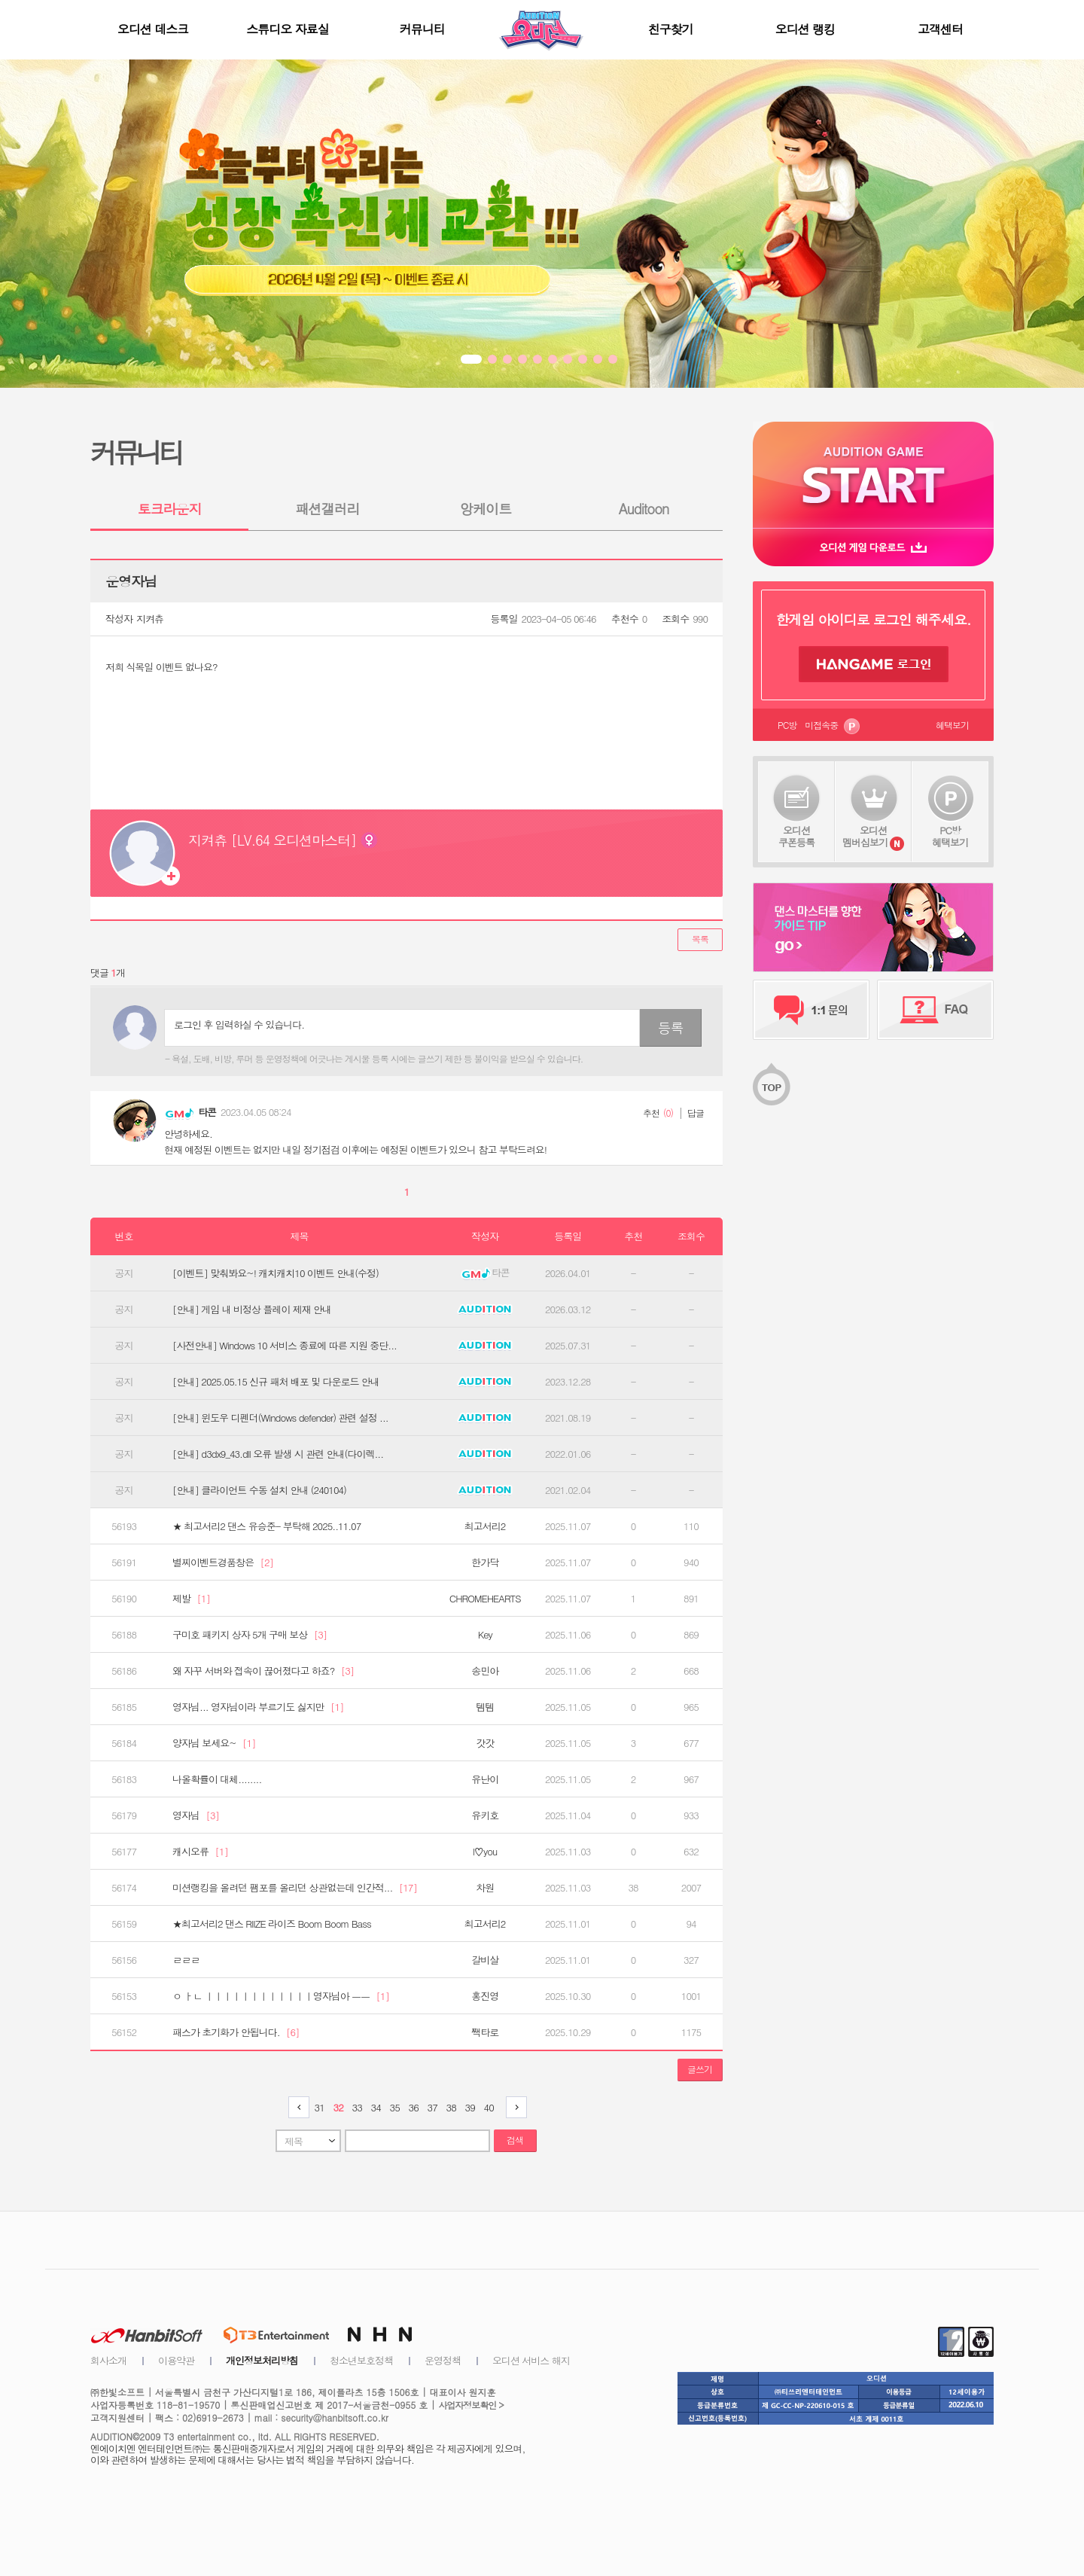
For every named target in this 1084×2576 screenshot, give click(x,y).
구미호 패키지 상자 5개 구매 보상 (249, 1635)
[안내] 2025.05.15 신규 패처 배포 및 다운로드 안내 (275, 1382)
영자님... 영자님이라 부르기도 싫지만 (258, 1707)
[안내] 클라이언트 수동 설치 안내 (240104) (259, 1490)
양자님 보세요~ (214, 1743)
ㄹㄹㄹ (185, 1960)
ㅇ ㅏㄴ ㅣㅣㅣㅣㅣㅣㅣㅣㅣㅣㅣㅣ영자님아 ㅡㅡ (280, 1996)
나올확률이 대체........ (216, 1779)
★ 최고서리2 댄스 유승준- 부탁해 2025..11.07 (266, 1526)
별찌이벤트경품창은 (222, 1562)
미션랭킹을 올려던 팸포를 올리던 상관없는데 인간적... (294, 1888)
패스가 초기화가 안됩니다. (236, 2032)
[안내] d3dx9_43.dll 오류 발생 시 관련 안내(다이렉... (277, 1454)
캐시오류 (200, 1852)
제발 (191, 1599)
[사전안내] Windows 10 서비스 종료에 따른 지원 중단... (284, 1346)
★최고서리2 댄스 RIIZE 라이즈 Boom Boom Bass (271, 1924)
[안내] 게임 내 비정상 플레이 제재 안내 (251, 1309)
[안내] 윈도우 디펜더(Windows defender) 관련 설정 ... (280, 1418)
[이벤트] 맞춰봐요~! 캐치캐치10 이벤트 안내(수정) (275, 1273)
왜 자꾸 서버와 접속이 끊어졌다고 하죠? (263, 1671)
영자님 (195, 1815)
